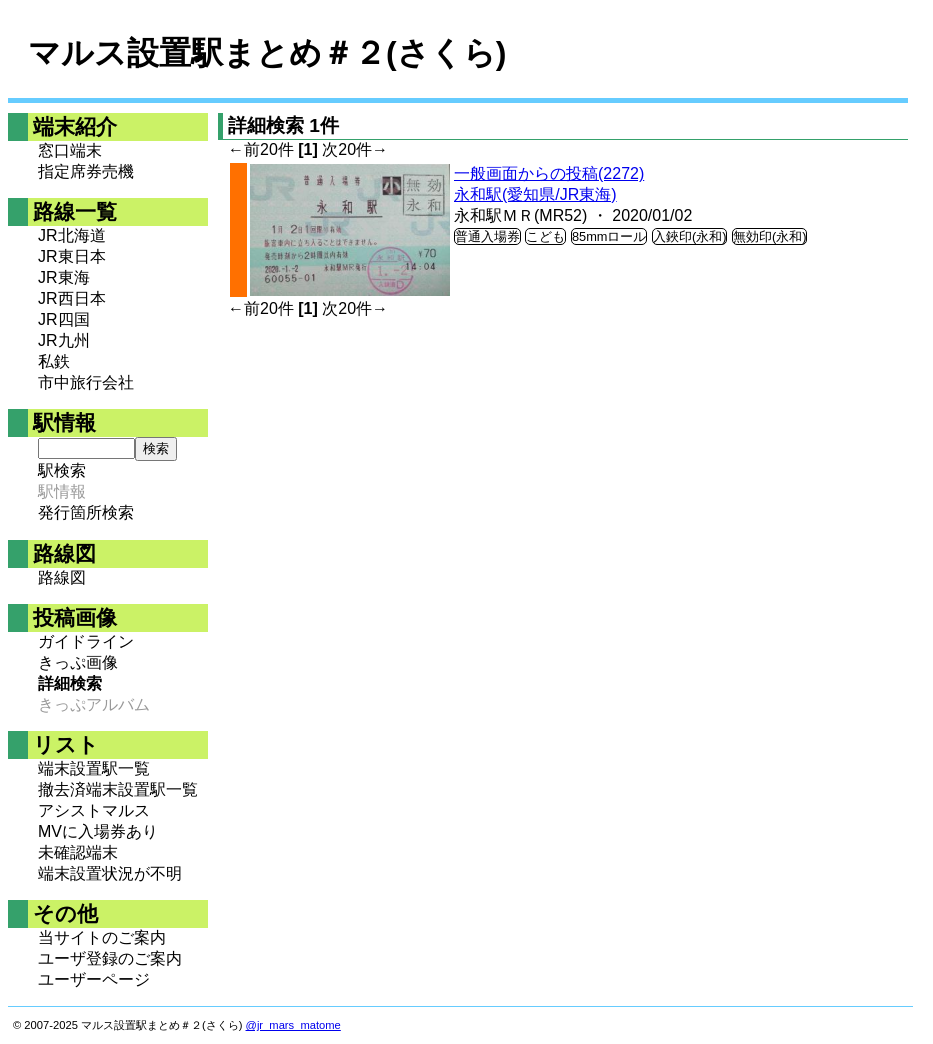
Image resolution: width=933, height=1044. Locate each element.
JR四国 (64, 319)
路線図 (62, 577)
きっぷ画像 (78, 662)
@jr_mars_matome (293, 1025)
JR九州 (64, 340)
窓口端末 (70, 150)
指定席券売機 (86, 171)
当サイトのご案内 (102, 937)
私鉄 (54, 361)
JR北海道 (72, 235)
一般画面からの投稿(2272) (549, 173)
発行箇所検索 (86, 512)
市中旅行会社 (86, 382)
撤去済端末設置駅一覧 (118, 789)
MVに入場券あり (98, 831)
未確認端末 (78, 852)
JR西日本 (72, 298)
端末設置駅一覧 (94, 768)
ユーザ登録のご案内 (110, 958)
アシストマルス (94, 810)
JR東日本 (72, 256)
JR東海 (64, 277)
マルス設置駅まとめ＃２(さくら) (267, 53)
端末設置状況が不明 (110, 873)
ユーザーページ (94, 979)
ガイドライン (86, 641)
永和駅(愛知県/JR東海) (535, 194)
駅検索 (62, 470)
